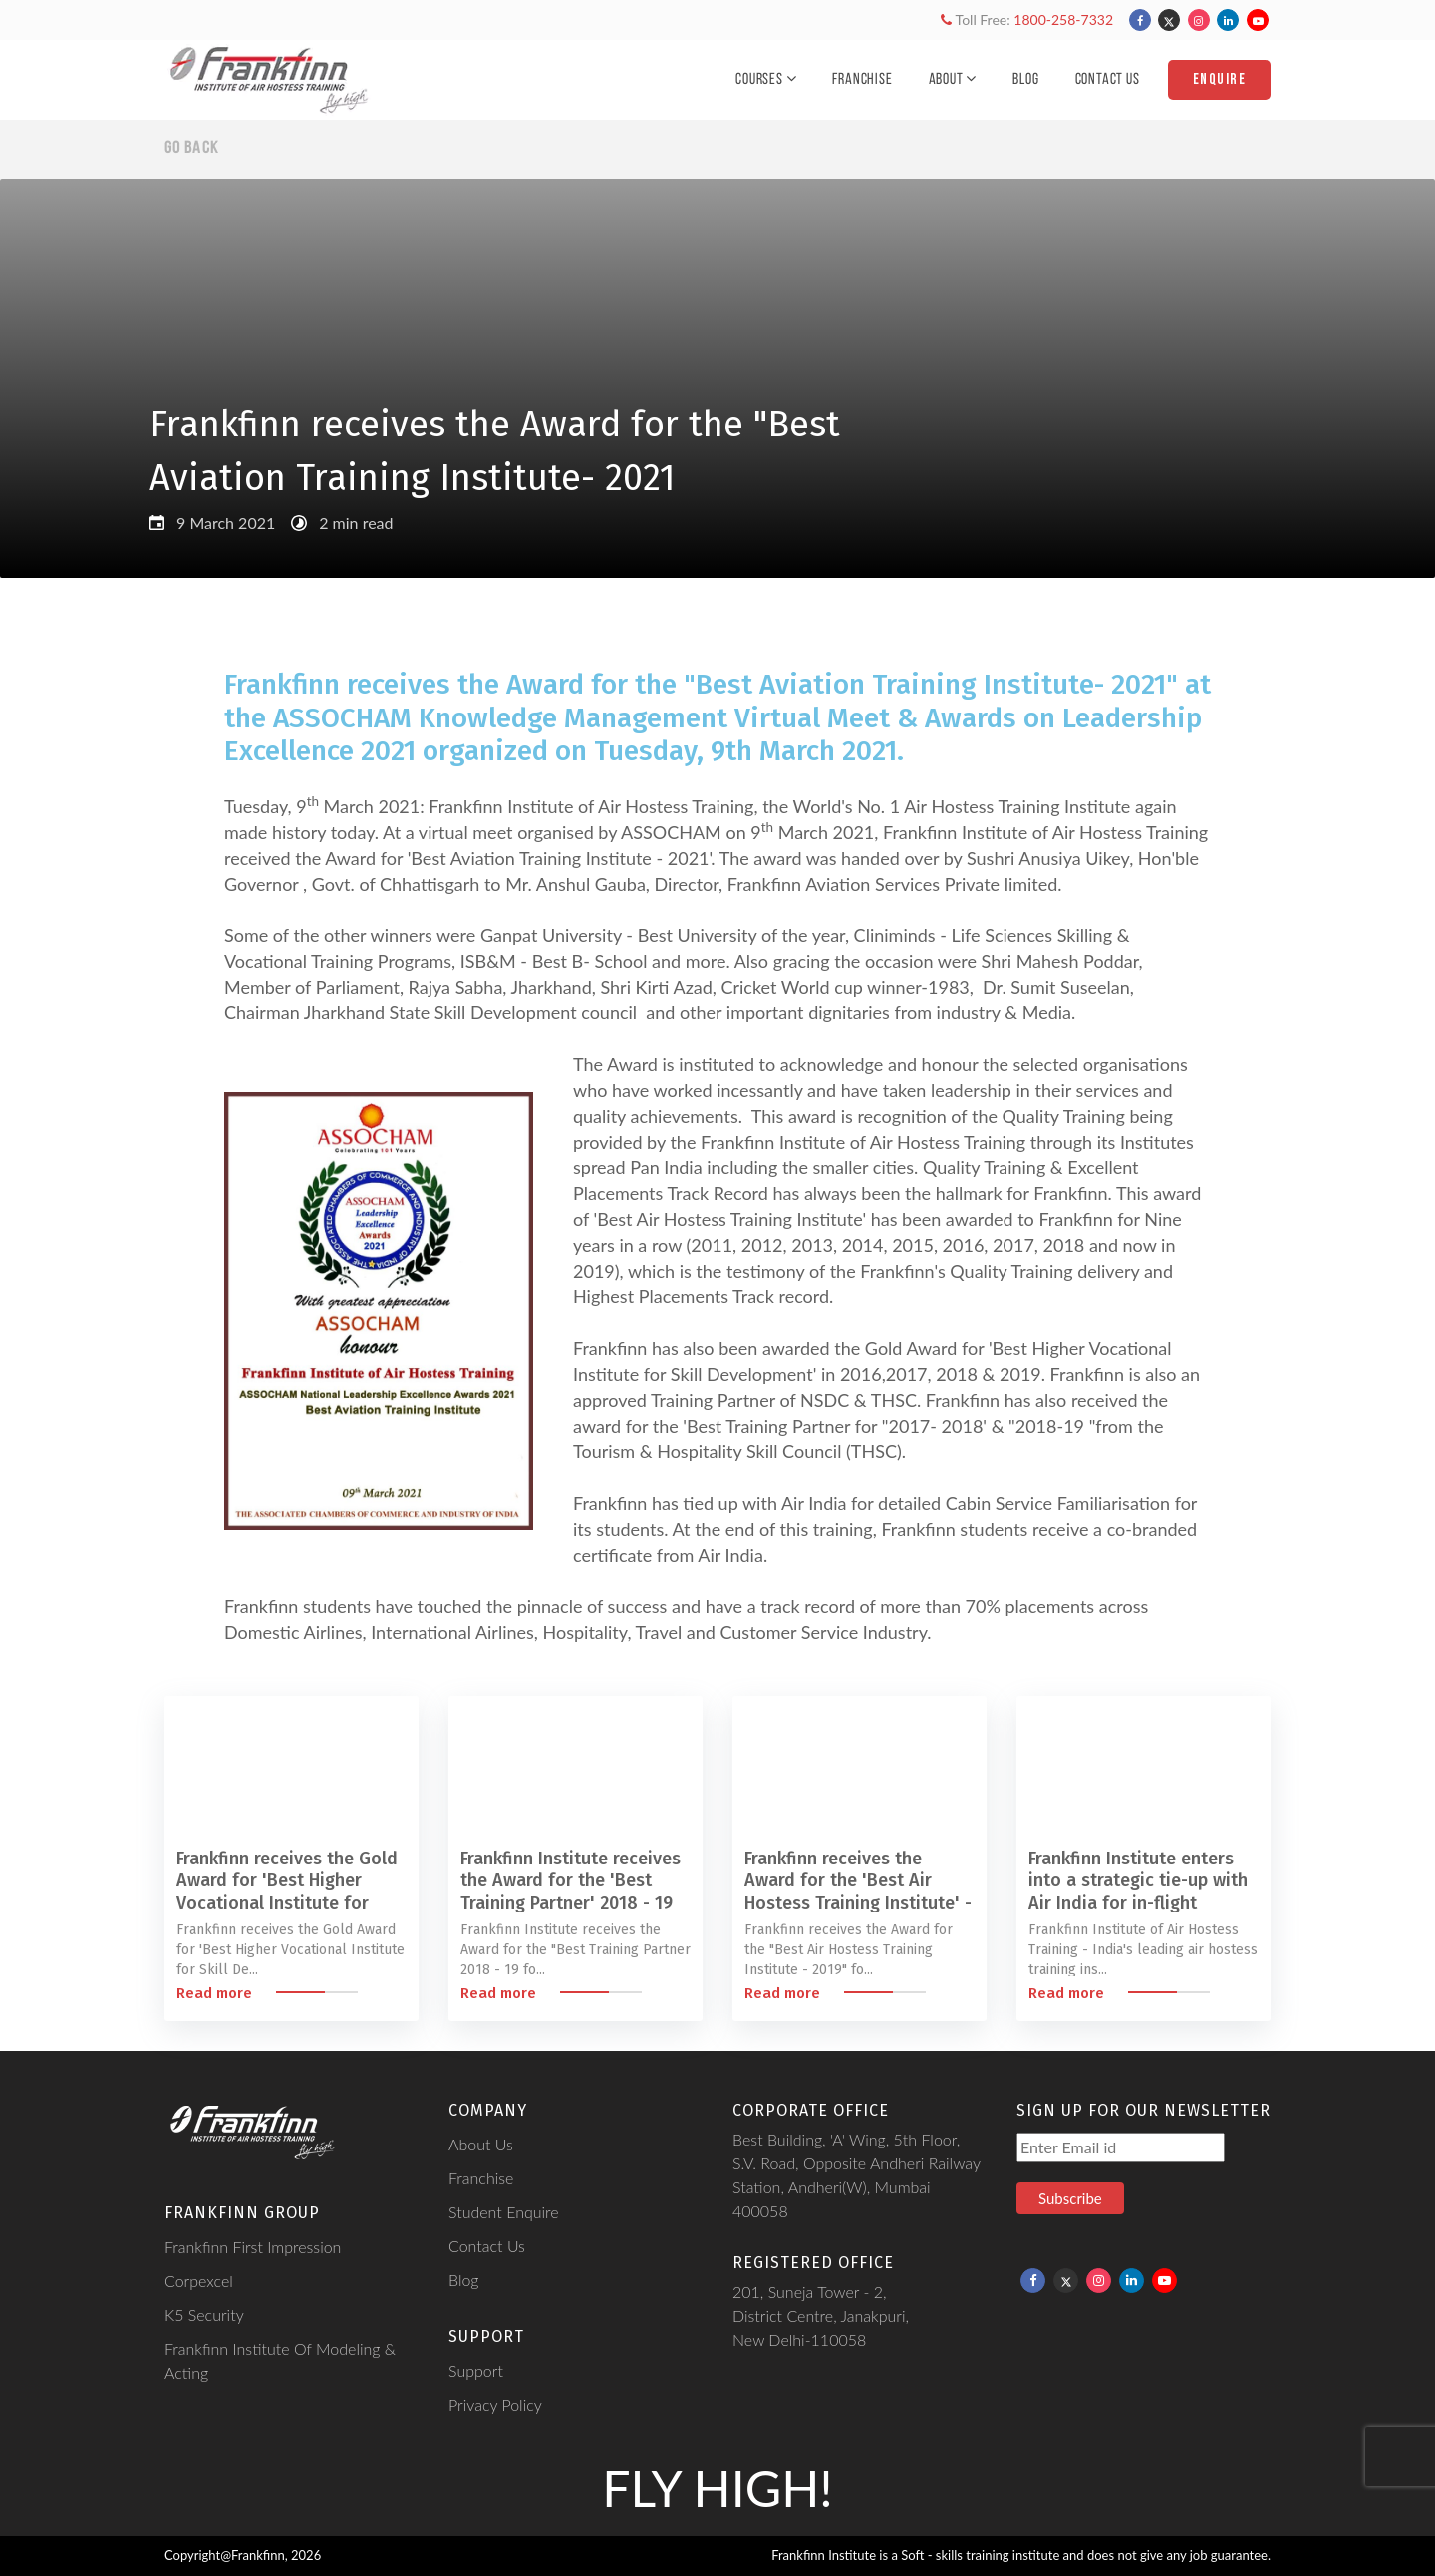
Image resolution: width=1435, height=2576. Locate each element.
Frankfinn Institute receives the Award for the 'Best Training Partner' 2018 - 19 (570, 1881)
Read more (214, 1993)
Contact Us (1107, 80)
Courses (765, 79)
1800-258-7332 (1063, 19)
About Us (480, 2144)
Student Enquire (503, 2211)
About (953, 79)
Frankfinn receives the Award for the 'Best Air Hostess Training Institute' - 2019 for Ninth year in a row (858, 1892)
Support (475, 2370)
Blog (1025, 80)
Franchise (862, 80)
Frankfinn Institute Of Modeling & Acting (280, 2360)
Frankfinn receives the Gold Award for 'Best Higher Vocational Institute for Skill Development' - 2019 (287, 1892)
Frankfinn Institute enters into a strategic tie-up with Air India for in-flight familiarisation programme (1138, 1892)
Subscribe (1070, 2198)
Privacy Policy (495, 2404)
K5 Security (204, 2314)
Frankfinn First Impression (252, 2246)
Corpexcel (198, 2280)
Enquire (1220, 79)
